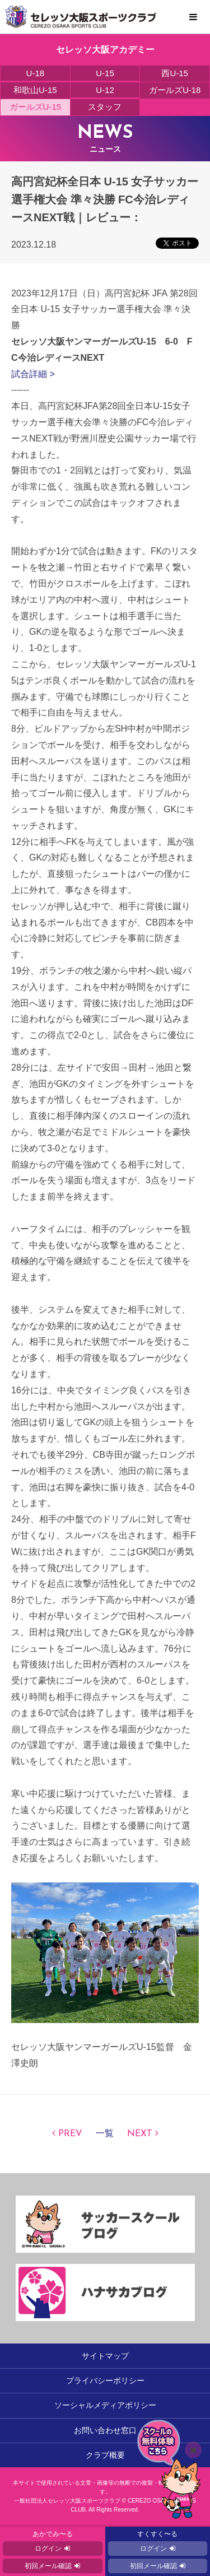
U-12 (105, 90)
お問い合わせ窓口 (105, 2430)
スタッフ (105, 106)
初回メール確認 (48, 2566)
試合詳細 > (33, 374)
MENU (193, 17)
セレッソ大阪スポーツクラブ (105, 17)
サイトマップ (105, 2355)
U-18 (35, 73)
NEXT (139, 2133)
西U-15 (174, 73)
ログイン (48, 2548)
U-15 (105, 73)
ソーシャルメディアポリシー (105, 2405)
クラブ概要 (105, 2455)
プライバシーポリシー (105, 2380)
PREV (70, 2133)
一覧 (105, 2133)
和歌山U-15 (35, 90)
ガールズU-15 (36, 106)
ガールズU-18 (175, 90)
